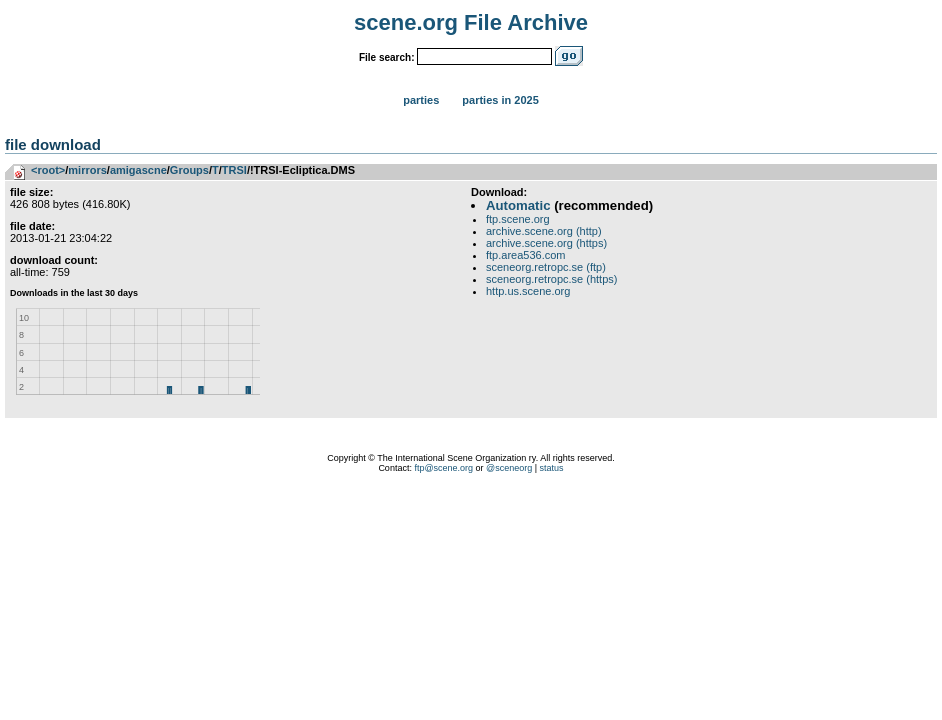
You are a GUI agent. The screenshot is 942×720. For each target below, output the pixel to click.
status (552, 468)
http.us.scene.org (528, 291)
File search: (387, 57)
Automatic (518, 205)
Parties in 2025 (500, 100)
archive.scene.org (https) (546, 243)
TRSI (234, 170)
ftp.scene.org (518, 219)
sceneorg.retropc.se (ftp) (546, 267)
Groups (189, 170)
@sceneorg (509, 468)
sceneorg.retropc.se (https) (551, 279)
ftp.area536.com (526, 255)
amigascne (138, 170)
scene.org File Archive (471, 22)
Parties (421, 100)
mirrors (87, 170)
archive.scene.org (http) (544, 231)
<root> (48, 170)
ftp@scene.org (443, 468)
